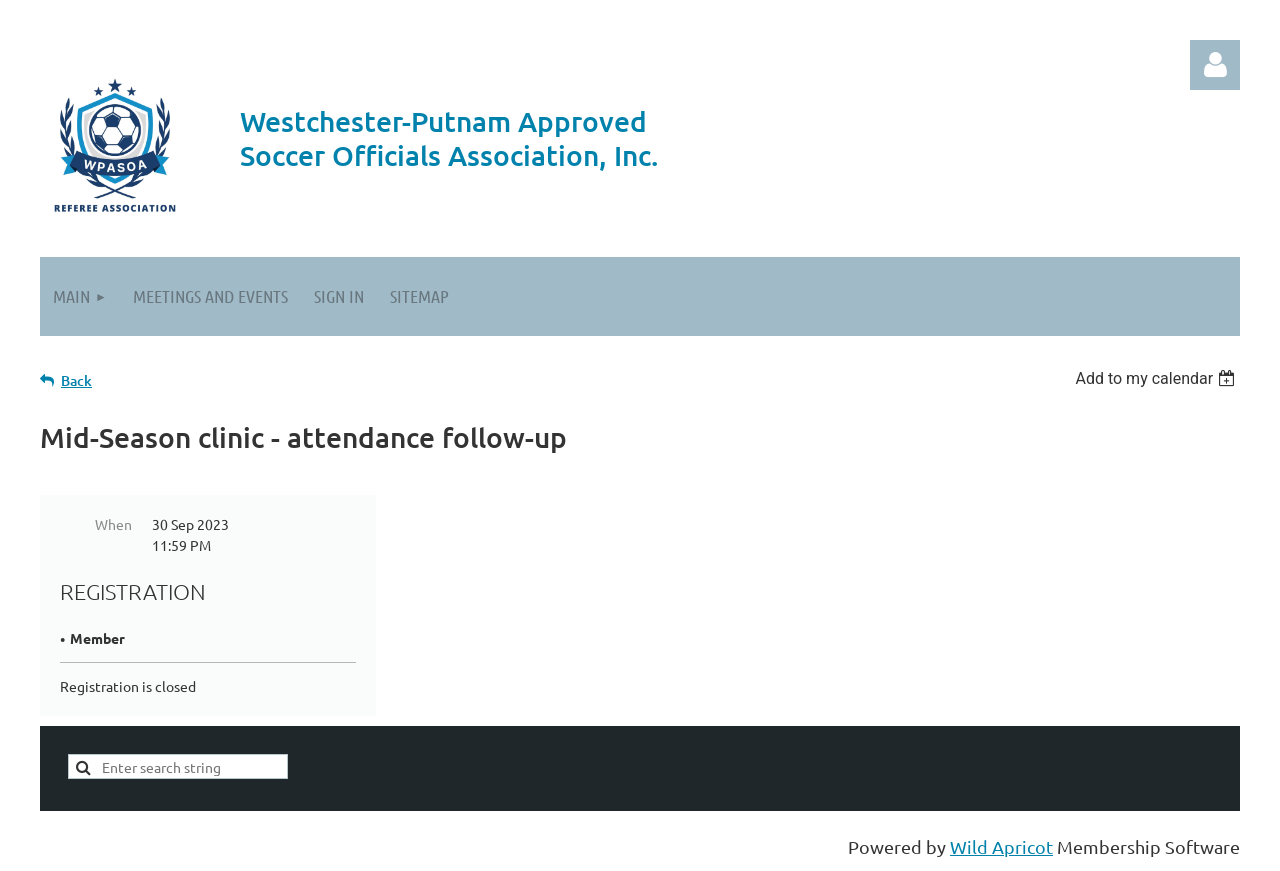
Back (76, 380)
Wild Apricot (1001, 846)
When (113, 524)
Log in (1215, 65)
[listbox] (1157, 378)
